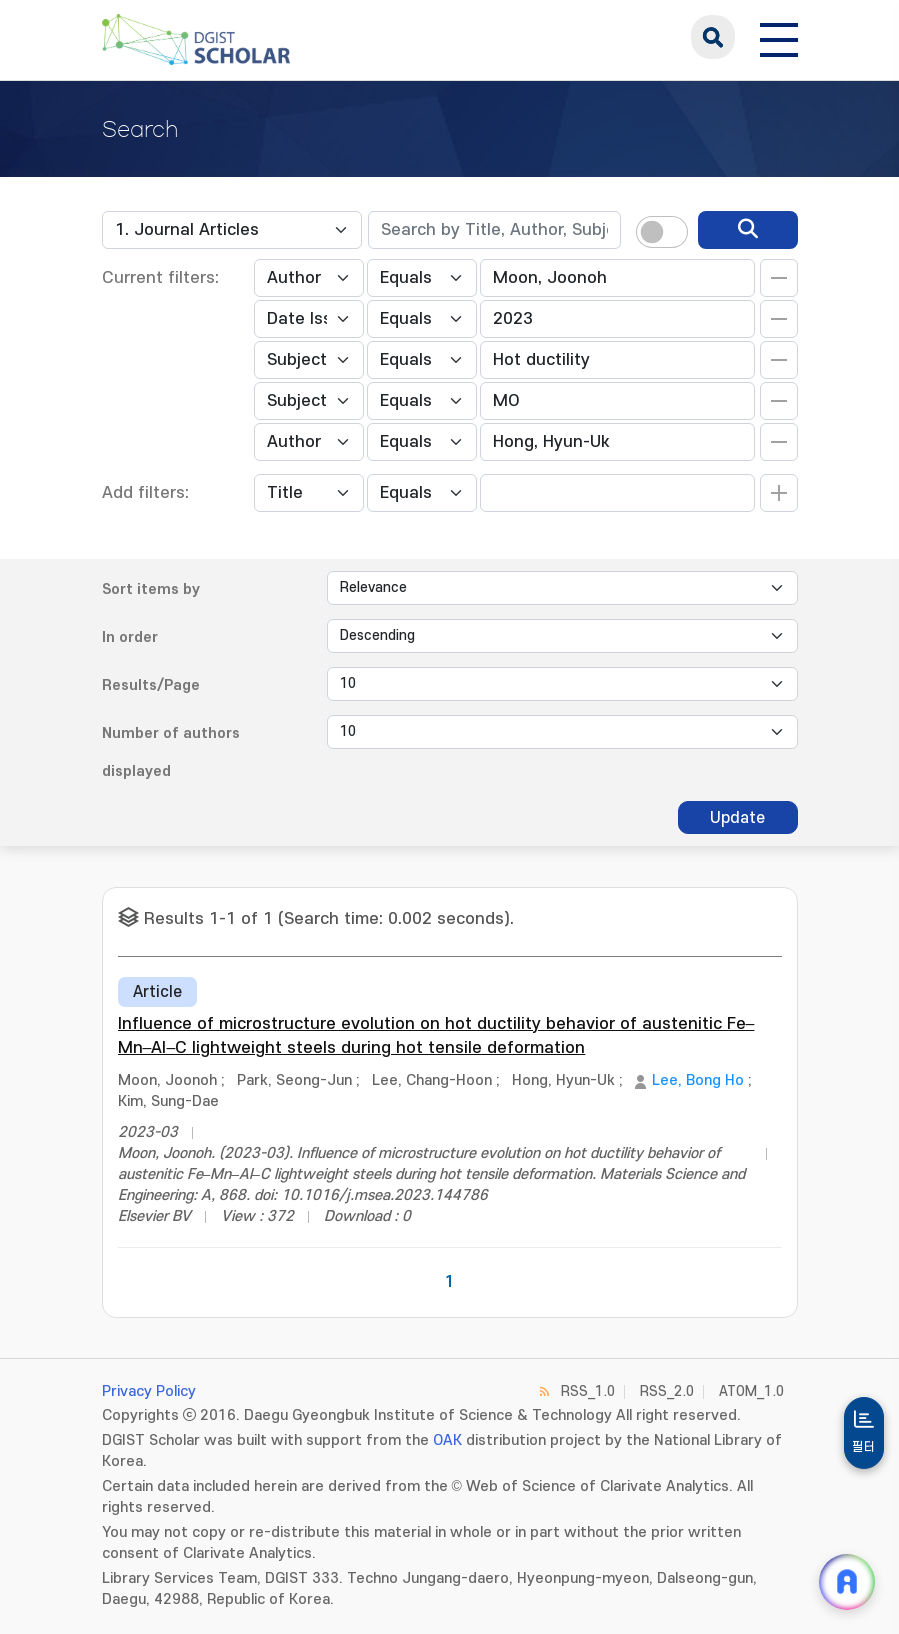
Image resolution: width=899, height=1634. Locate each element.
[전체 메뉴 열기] (779, 37)
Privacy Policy (149, 1391)
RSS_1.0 (588, 1391)
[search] (748, 230)
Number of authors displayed (171, 752)
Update (737, 818)
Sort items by (151, 589)
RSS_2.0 (667, 1391)
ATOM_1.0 (751, 1391)
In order (130, 637)
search (713, 37)
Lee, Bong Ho (698, 1080)
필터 (864, 1447)
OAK (447, 1440)
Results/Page (151, 685)
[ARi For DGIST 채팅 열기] (847, 1582)
